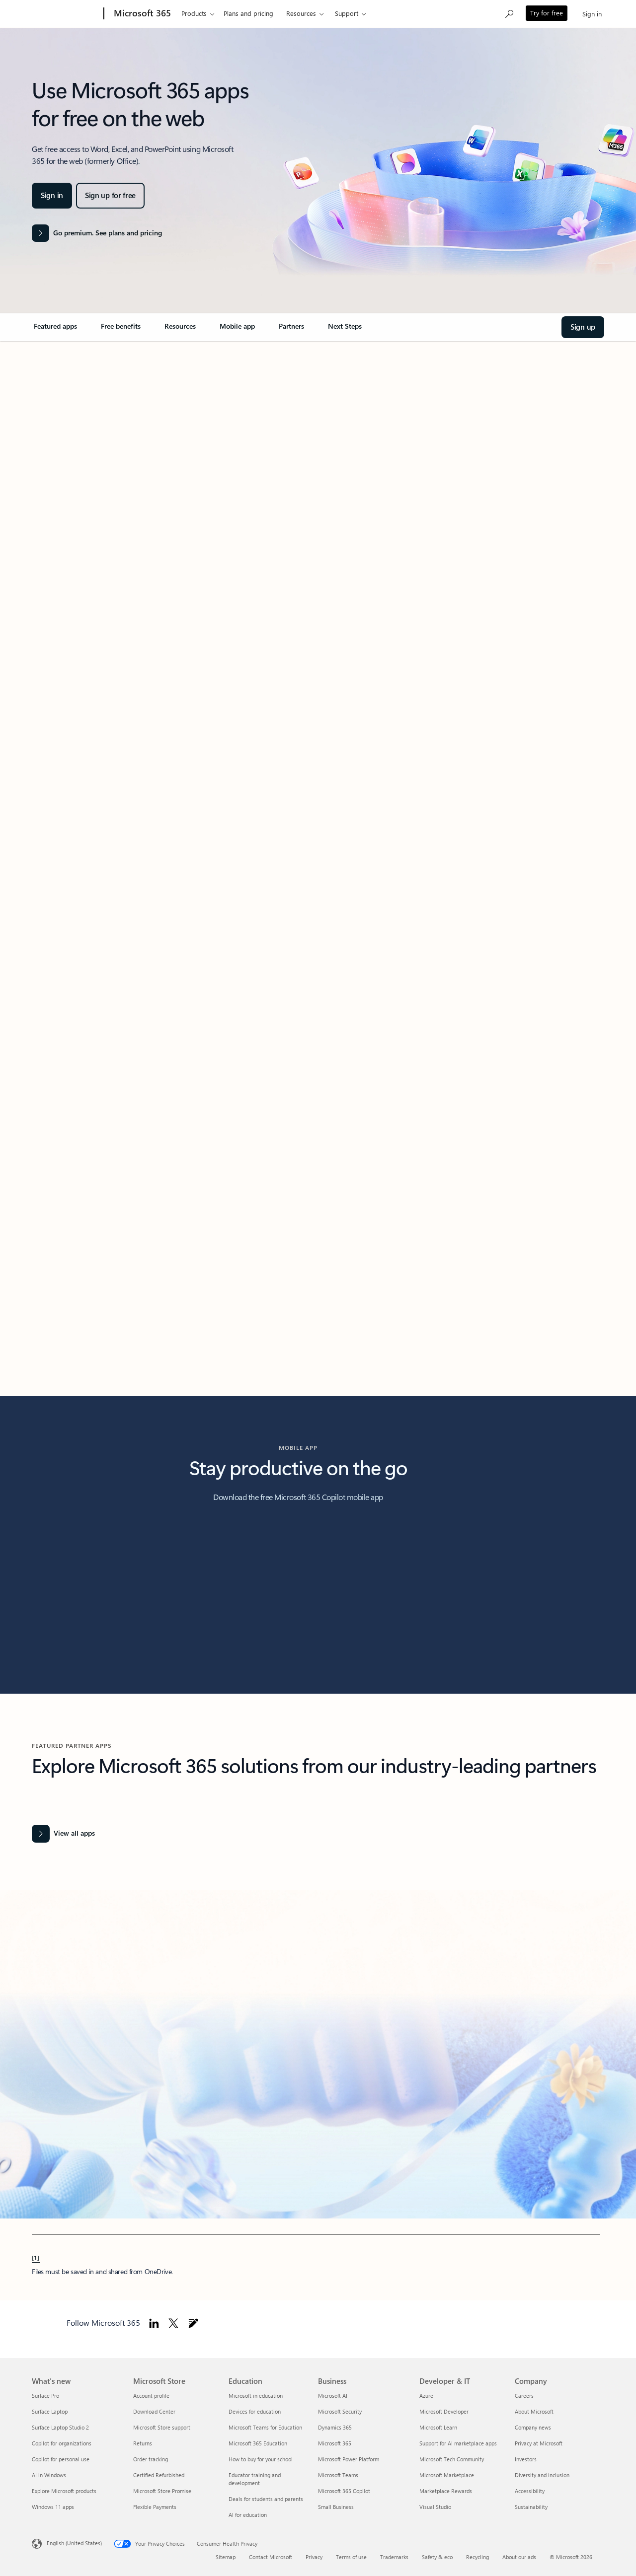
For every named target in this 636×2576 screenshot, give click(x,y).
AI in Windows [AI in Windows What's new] (49, 2475)
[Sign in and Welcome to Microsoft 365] (52, 196)
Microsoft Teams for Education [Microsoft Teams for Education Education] (265, 2427)
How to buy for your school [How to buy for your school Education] (261, 2459)
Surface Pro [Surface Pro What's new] (45, 2395)
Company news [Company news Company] (533, 2427)
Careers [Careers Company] (524, 2395)
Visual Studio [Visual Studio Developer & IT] (435, 2506)
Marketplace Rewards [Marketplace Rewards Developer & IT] (445, 2491)
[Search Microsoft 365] (509, 12)
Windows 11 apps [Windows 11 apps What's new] (53, 2506)
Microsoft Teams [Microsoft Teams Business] (338, 2475)
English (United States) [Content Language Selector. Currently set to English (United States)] (74, 2543)
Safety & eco (437, 2557)
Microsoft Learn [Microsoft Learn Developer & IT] (438, 2427)
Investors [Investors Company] (526, 2459)
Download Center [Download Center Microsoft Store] (154, 2411)
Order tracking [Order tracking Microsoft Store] (150, 2459)
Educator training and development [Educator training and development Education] (255, 2479)
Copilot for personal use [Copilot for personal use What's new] (60, 2459)
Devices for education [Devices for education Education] (255, 2411)
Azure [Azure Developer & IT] (426, 2395)
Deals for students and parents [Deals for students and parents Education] (266, 2499)
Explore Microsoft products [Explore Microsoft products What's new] (64, 2491)
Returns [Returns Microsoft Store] (142, 2443)
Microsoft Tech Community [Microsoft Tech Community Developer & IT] (451, 2459)
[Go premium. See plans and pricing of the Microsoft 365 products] (97, 233)
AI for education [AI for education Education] (248, 2514)
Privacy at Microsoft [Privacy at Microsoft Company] (538, 2443)
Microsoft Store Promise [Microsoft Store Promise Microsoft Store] (162, 2491)
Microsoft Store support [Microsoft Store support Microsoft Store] (161, 2427)
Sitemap (226, 2557)
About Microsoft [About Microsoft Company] (534, 2411)
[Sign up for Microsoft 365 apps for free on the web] (110, 196)
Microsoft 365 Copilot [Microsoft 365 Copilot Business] (344, 2491)
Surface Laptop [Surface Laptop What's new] (50, 2411)
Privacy (314, 2557)
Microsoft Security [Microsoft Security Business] (340, 2411)
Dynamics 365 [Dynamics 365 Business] (335, 2427)
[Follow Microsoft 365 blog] (193, 2322)
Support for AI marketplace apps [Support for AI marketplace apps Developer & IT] (458, 2443)
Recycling (477, 2557)
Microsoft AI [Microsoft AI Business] (332, 2395)
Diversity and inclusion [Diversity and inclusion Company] (542, 2475)
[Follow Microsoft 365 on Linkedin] (154, 2322)
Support (346, 13)
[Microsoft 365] (141, 13)
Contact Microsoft (270, 2557)
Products (194, 13)
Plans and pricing (248, 13)
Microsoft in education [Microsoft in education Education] (256, 2395)
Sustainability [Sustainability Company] (531, 2506)
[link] (55, 330)
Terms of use (351, 2557)
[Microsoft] (66, 13)
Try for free (546, 12)
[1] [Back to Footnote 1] (36, 2257)
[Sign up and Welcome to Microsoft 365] (582, 327)
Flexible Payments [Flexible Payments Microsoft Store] (154, 2506)
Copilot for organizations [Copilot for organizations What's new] (61, 2443)
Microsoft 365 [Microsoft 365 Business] (334, 2443)
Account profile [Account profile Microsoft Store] (151, 2395)
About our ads (519, 2557)
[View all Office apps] (63, 1834)
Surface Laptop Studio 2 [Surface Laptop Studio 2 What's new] (60, 2427)
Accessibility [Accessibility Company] (530, 2491)
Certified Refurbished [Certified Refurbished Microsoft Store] (158, 2475)
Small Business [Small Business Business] (336, 2506)
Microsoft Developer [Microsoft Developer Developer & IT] (444, 2411)
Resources (301, 13)
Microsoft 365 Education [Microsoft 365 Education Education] (258, 2443)
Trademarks (394, 2557)
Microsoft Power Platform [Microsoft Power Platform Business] (348, 2459)
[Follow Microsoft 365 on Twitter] (173, 2322)
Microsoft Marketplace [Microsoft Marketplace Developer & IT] (446, 2475)
